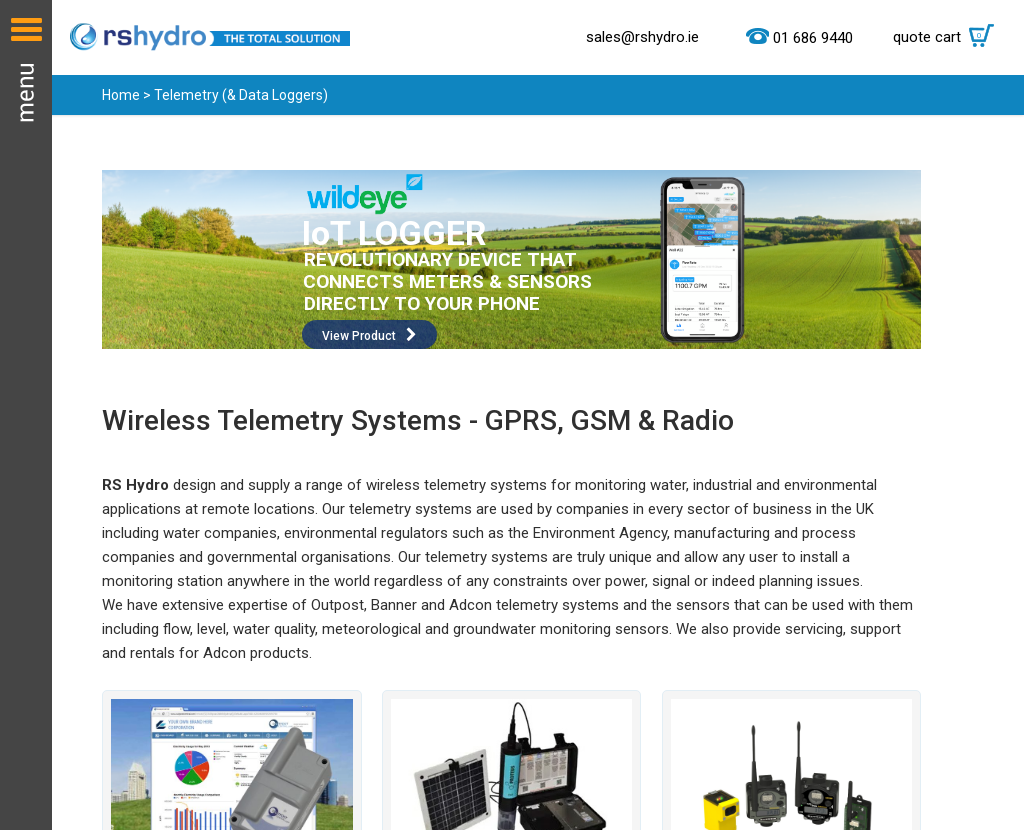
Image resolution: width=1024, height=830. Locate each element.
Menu (26, 415)
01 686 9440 (813, 38)
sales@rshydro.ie (642, 37)
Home (121, 95)
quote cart (948, 37)
